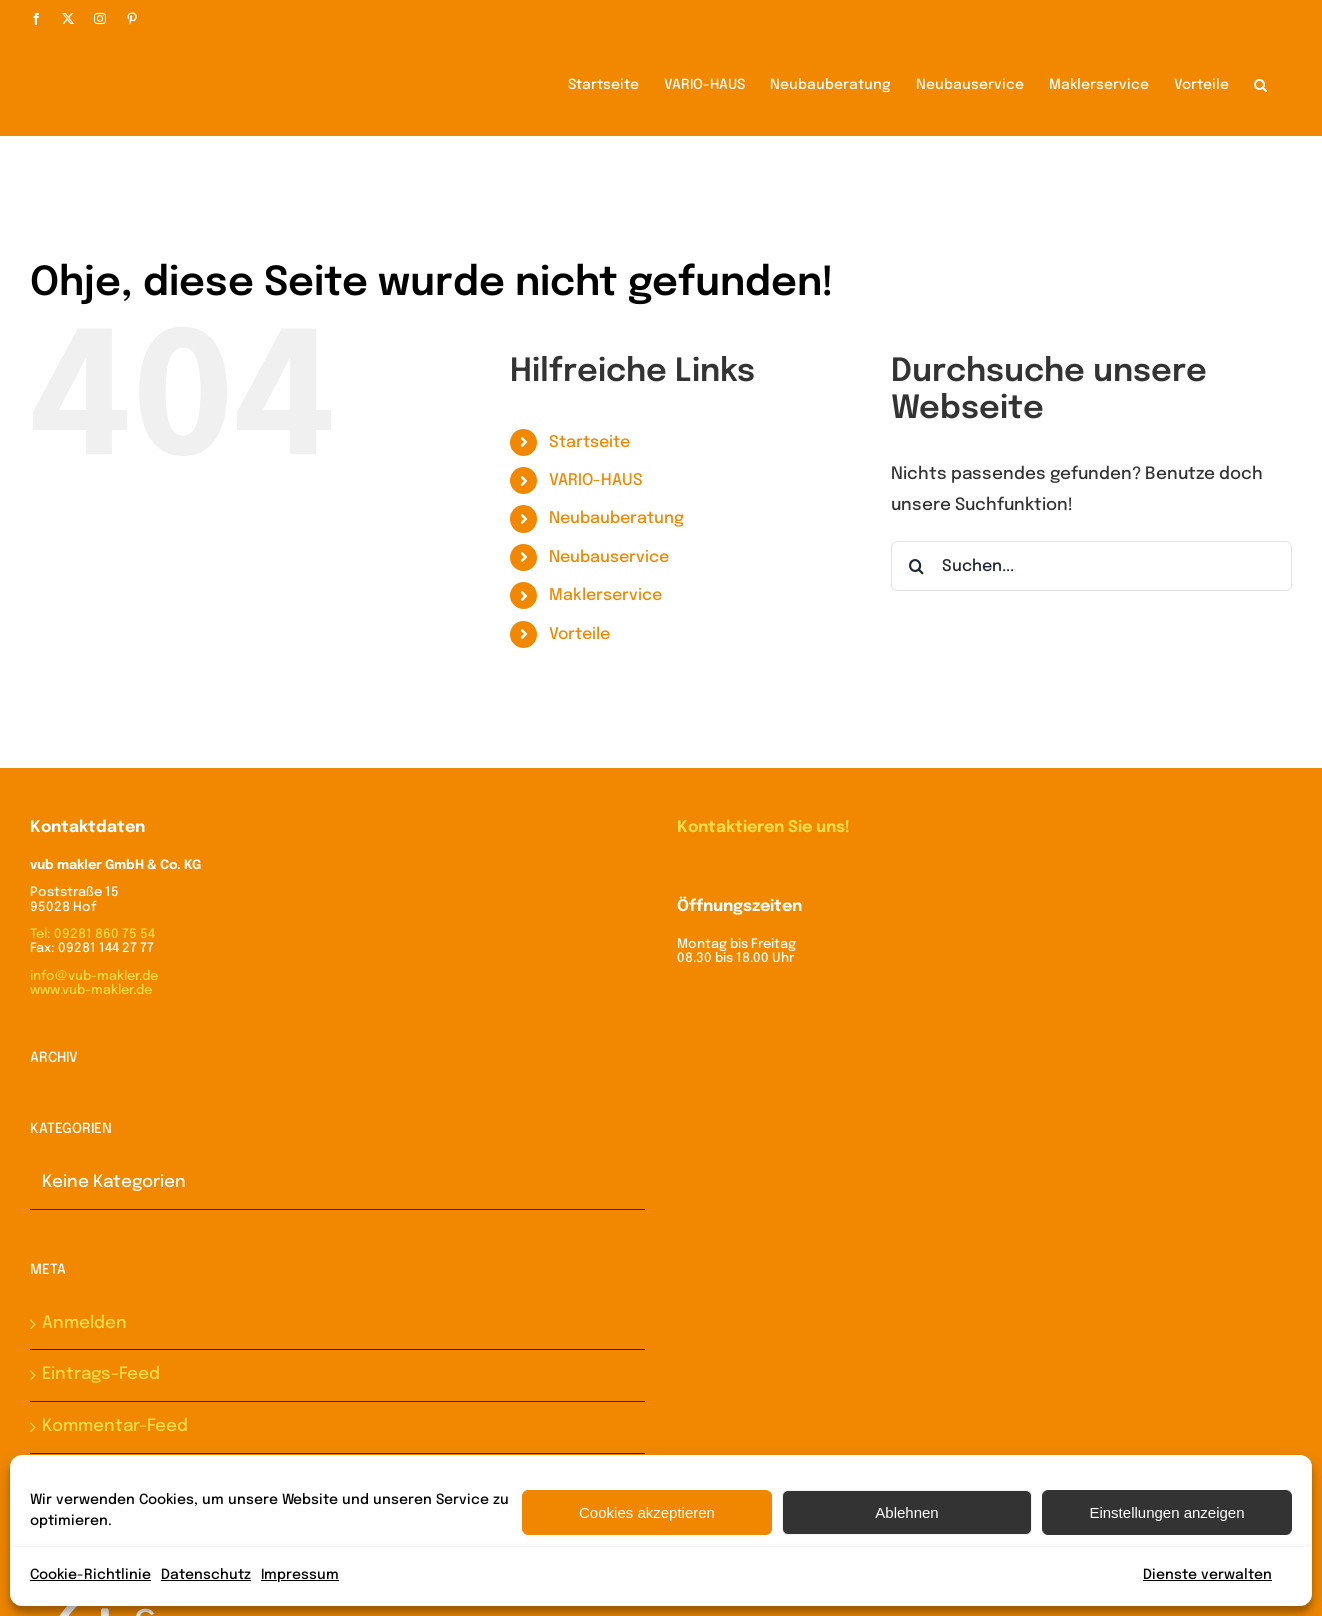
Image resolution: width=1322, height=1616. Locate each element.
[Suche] (916, 565)
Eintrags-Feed (101, 1373)
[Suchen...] (1091, 565)
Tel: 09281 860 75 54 (92, 933)
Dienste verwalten (1207, 1575)
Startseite (589, 441)
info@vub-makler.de (94, 975)
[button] (1260, 83)
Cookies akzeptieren (647, 1512)
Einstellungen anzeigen (1166, 1512)
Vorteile (579, 633)
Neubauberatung (616, 517)
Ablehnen (906, 1512)
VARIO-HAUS (596, 479)
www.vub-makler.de (91, 989)
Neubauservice (609, 556)
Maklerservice (605, 594)
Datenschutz (206, 1575)
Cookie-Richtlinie (90, 1575)
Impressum (300, 1575)
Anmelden (84, 1322)
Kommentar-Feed (115, 1425)
